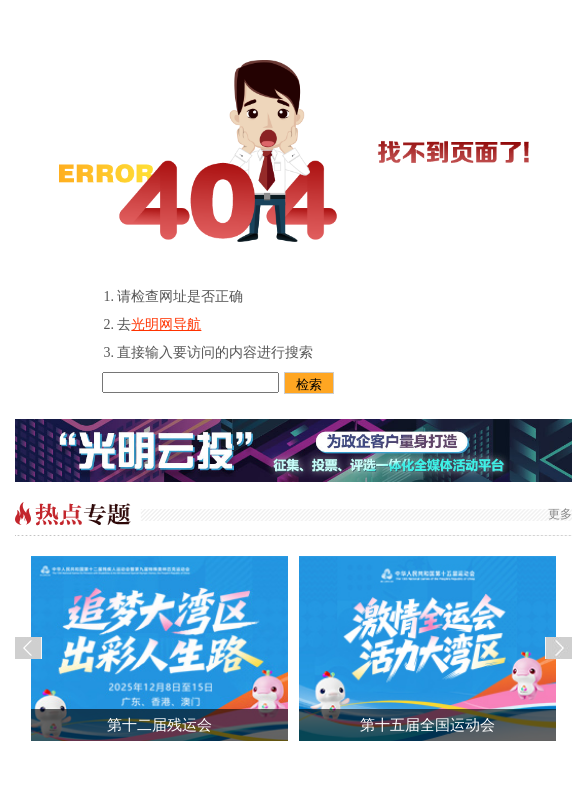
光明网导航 (166, 324)
